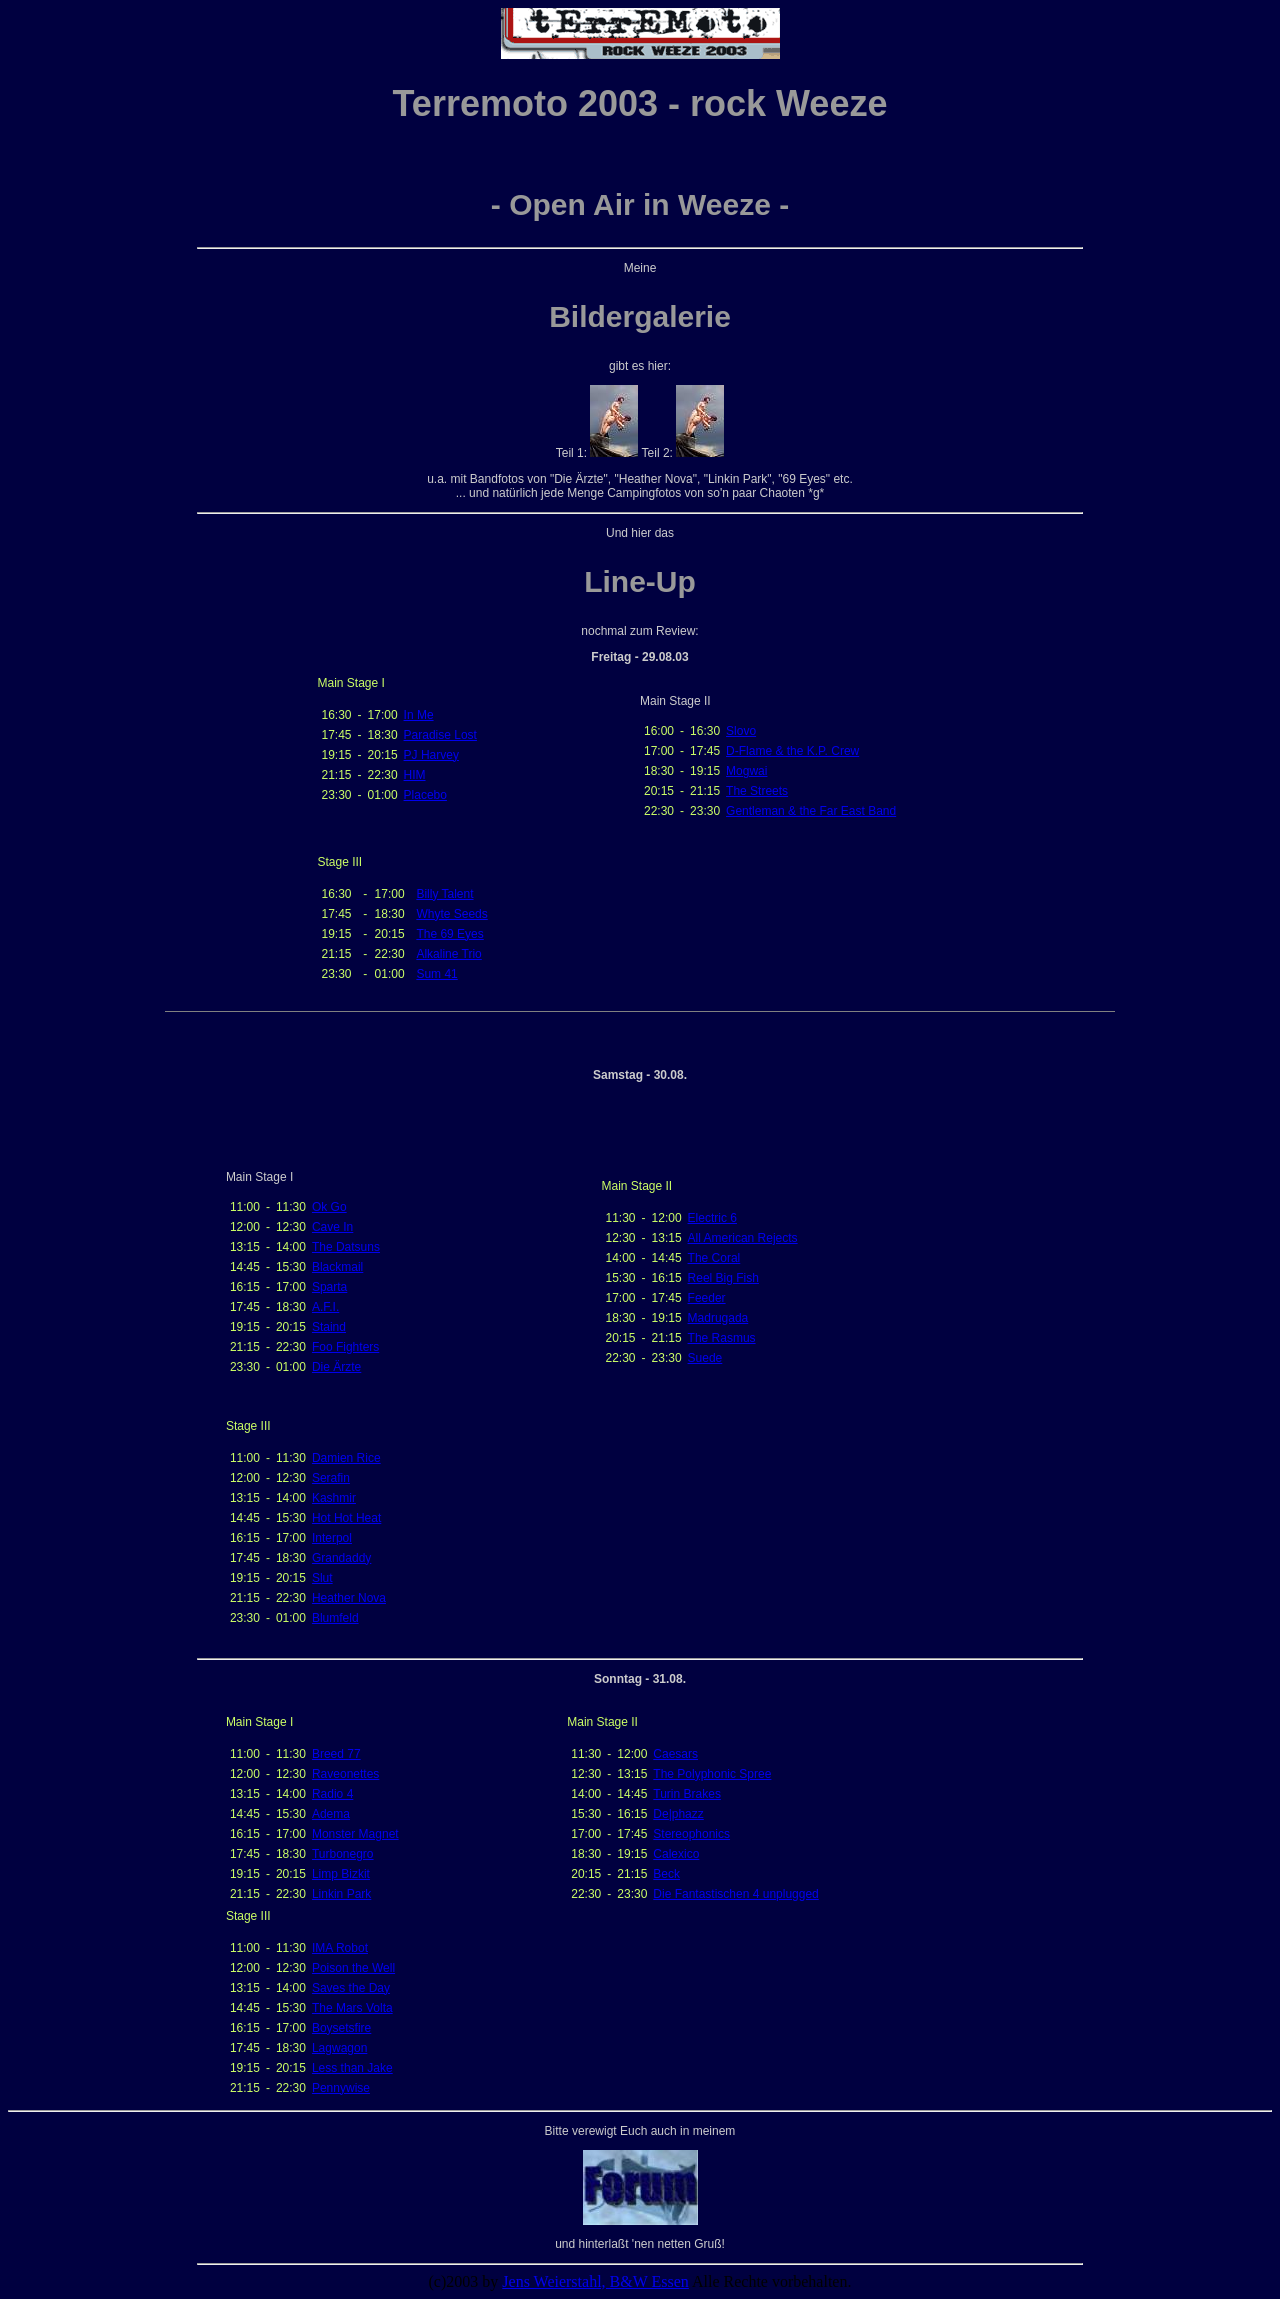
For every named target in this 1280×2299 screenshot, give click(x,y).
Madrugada (718, 1318)
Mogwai (746, 771)
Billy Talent (444, 894)
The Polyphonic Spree (712, 1774)
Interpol (332, 1538)
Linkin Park (341, 1894)
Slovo (741, 731)
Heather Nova (349, 1598)
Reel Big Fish (723, 1278)
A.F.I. (325, 1307)
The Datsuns (346, 1247)
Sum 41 (436, 974)
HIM (415, 775)
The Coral (714, 1258)
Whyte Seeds (451, 914)
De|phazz (678, 1814)
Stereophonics (691, 1834)
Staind (329, 1327)
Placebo (425, 795)
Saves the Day (351, 1988)
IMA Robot (340, 1948)
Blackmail (337, 1267)
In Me (419, 715)
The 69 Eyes (449, 934)
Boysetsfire (341, 2028)
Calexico (676, 1854)
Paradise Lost (440, 735)
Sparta (329, 1287)
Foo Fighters (345, 1347)
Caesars (675, 1754)
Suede (705, 1358)
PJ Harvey (431, 755)
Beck (666, 1874)
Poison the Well (353, 1968)
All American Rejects (743, 1238)
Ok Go (329, 1207)
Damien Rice (346, 1458)
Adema (331, 1814)
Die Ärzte (336, 1367)
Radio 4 (332, 1794)
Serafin (331, 1478)
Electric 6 (712, 1218)
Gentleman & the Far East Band (811, 811)
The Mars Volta (352, 2008)
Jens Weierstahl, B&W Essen (595, 2281)
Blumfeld (335, 1618)
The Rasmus (722, 1338)
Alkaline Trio (448, 954)
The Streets (757, 791)
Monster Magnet (355, 1834)
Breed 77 (336, 1754)
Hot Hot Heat (346, 1518)
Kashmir (334, 1498)
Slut (322, 1578)
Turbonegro (343, 1854)
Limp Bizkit (341, 1874)
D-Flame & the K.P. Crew (792, 751)
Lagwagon (339, 2048)
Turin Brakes (687, 1794)
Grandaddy (341, 1558)
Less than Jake (352, 2068)
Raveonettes (345, 1774)
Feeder (707, 1298)
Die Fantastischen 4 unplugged (735, 1894)
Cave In (332, 1227)
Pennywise (341, 2088)
